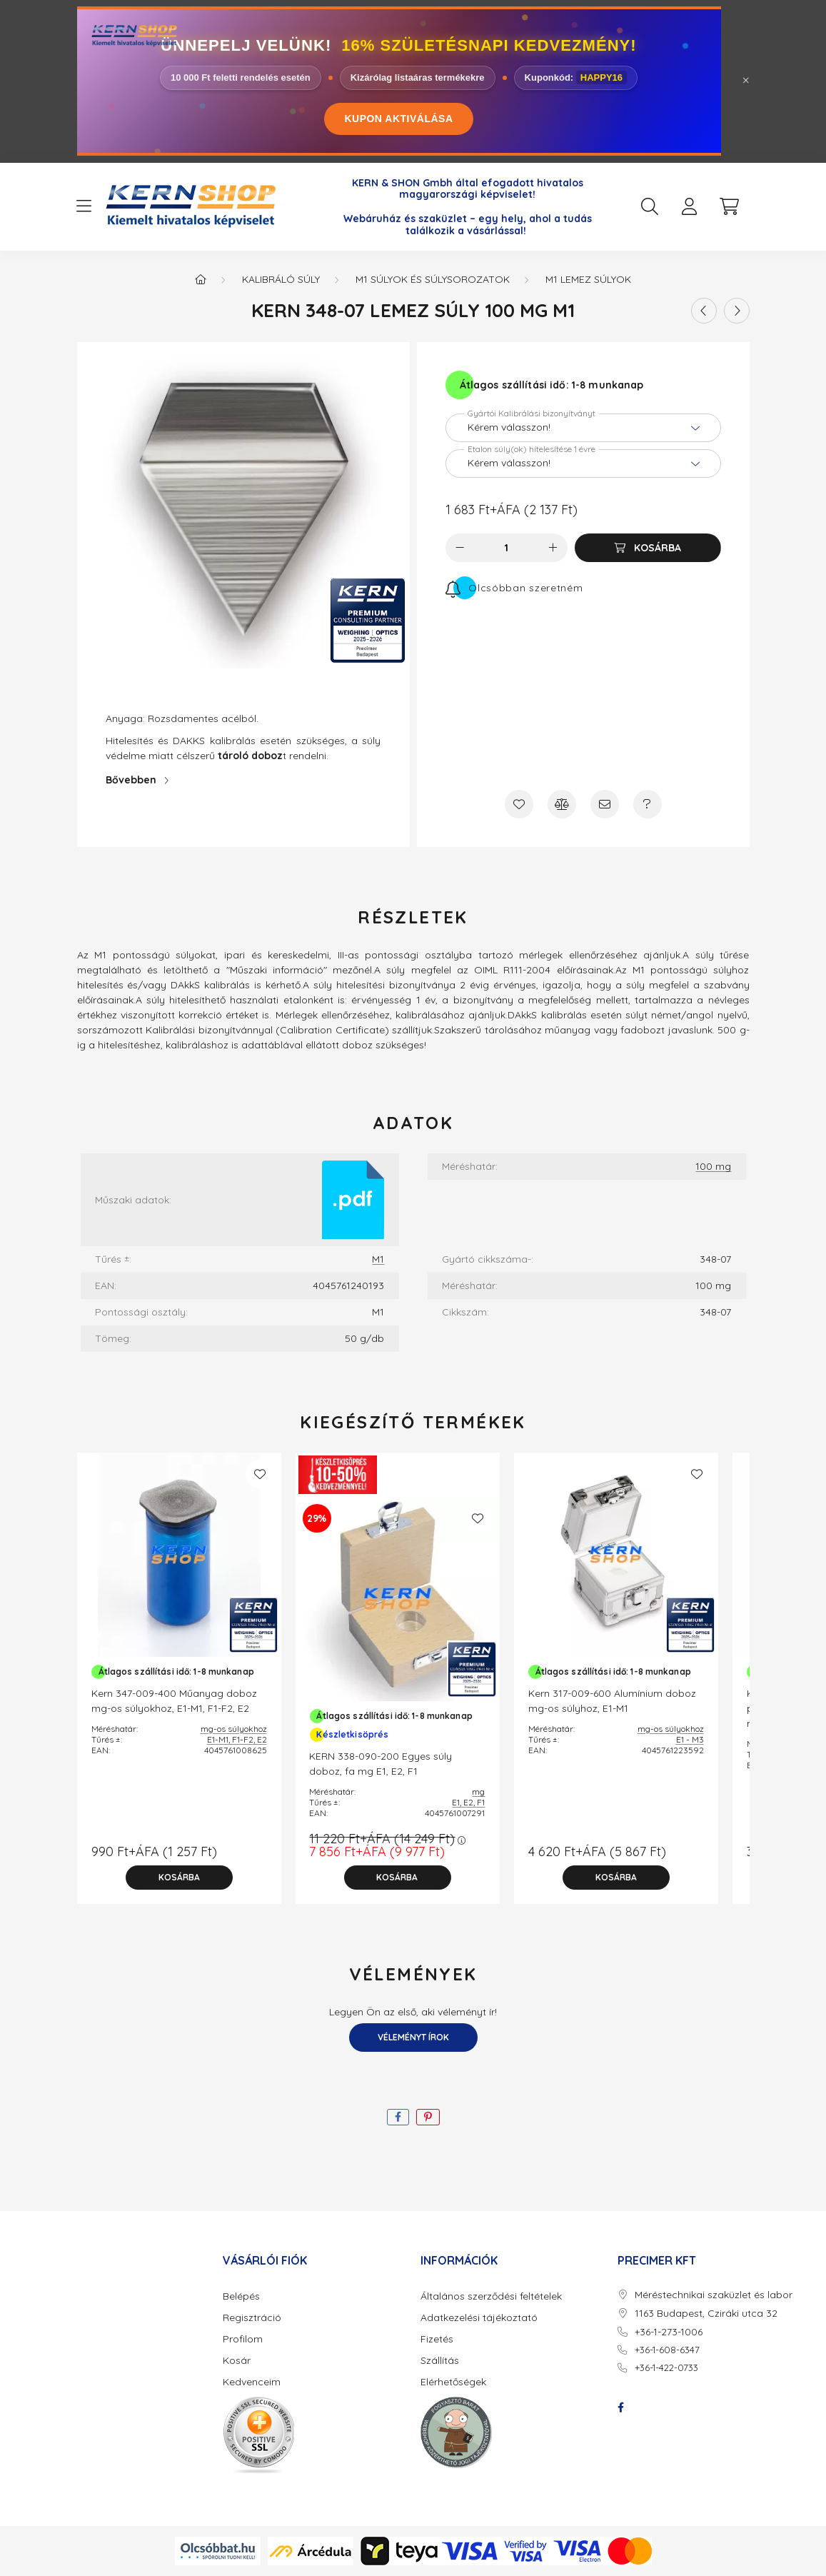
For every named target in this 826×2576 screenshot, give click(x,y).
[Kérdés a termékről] (647, 804)
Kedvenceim (252, 2382)
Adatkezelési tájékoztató (479, 2318)
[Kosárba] (648, 547)
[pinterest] (428, 2117)
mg (478, 1791)
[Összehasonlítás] (562, 804)
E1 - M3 (690, 1739)
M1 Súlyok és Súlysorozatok (433, 279)
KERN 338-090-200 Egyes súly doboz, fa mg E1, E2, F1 (380, 1764)
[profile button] (689, 206)
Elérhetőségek (453, 2382)
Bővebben (131, 779)
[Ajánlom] (604, 804)
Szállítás (439, 2361)
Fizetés (436, 2339)
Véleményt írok (413, 2037)
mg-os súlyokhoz (234, 1728)
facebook (620, 2407)
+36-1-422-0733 (666, 2367)
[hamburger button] (84, 206)
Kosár (237, 2361)
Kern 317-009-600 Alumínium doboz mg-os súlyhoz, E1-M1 (612, 1701)
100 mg (713, 1167)
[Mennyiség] (506, 547)
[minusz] (459, 547)
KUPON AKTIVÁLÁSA (398, 118)
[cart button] (729, 206)
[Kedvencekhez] (519, 804)
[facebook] (398, 2117)
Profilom (243, 2339)
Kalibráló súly (281, 279)
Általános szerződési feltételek (491, 2296)
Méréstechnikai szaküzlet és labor (713, 2295)
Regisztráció (252, 2318)
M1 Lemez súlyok (588, 279)
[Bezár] (746, 80)
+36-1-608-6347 (667, 2349)
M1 (378, 1259)
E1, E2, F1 (468, 1802)
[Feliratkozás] (514, 587)
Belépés (241, 2296)
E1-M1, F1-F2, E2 (237, 1739)
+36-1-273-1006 (668, 2332)
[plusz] (553, 547)
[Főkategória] (200, 279)
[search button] (649, 206)
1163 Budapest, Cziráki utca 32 (706, 2313)
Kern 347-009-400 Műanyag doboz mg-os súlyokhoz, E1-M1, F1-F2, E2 (174, 1701)
